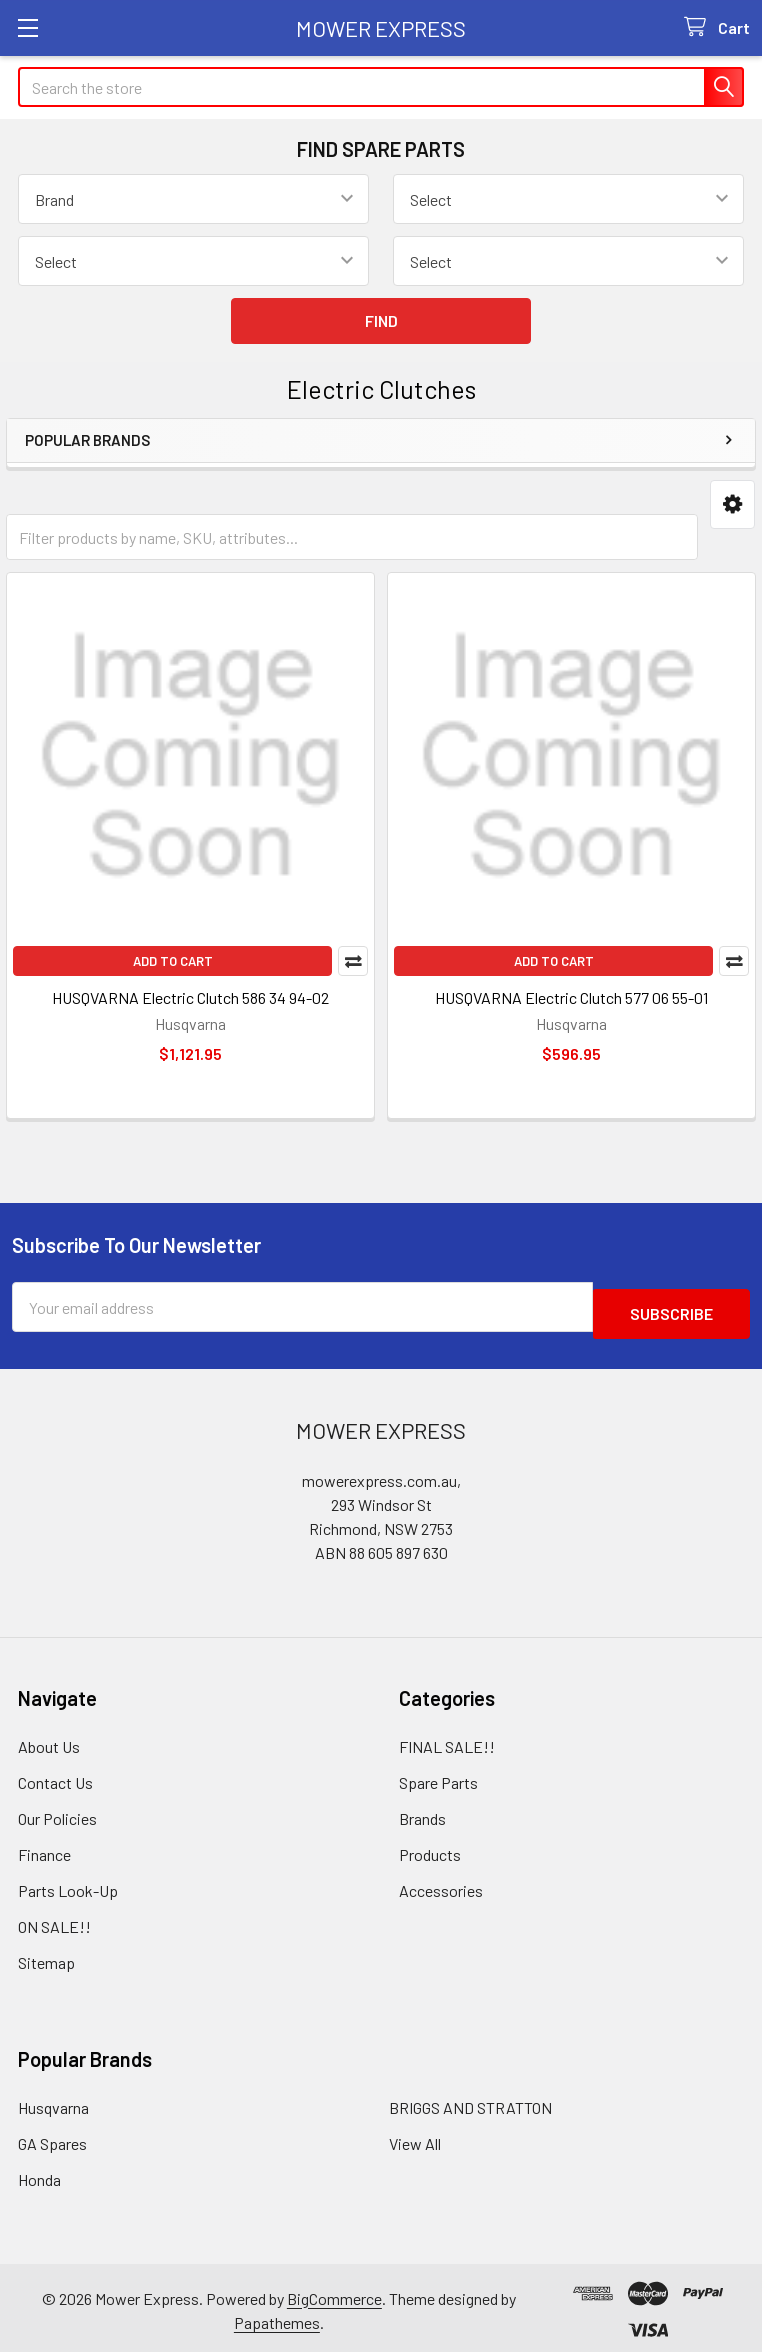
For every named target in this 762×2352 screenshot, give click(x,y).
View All (415, 2136)
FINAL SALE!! (447, 1739)
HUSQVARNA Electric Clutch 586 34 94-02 (190, 997)
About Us (49, 1739)
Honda (39, 2172)
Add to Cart (173, 961)
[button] (732, 504)
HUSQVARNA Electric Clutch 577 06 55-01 (571, 997)
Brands (422, 1811)
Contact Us (55, 1775)
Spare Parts (438, 1775)
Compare (353, 961)
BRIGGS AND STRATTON (470, 2100)
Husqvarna (53, 2100)
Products (430, 1847)
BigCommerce (334, 2291)
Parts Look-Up (68, 1883)
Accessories (441, 1883)
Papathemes (277, 2315)
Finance (44, 1847)
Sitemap (46, 1955)
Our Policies (57, 1811)
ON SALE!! (54, 1919)
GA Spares (52, 2136)
